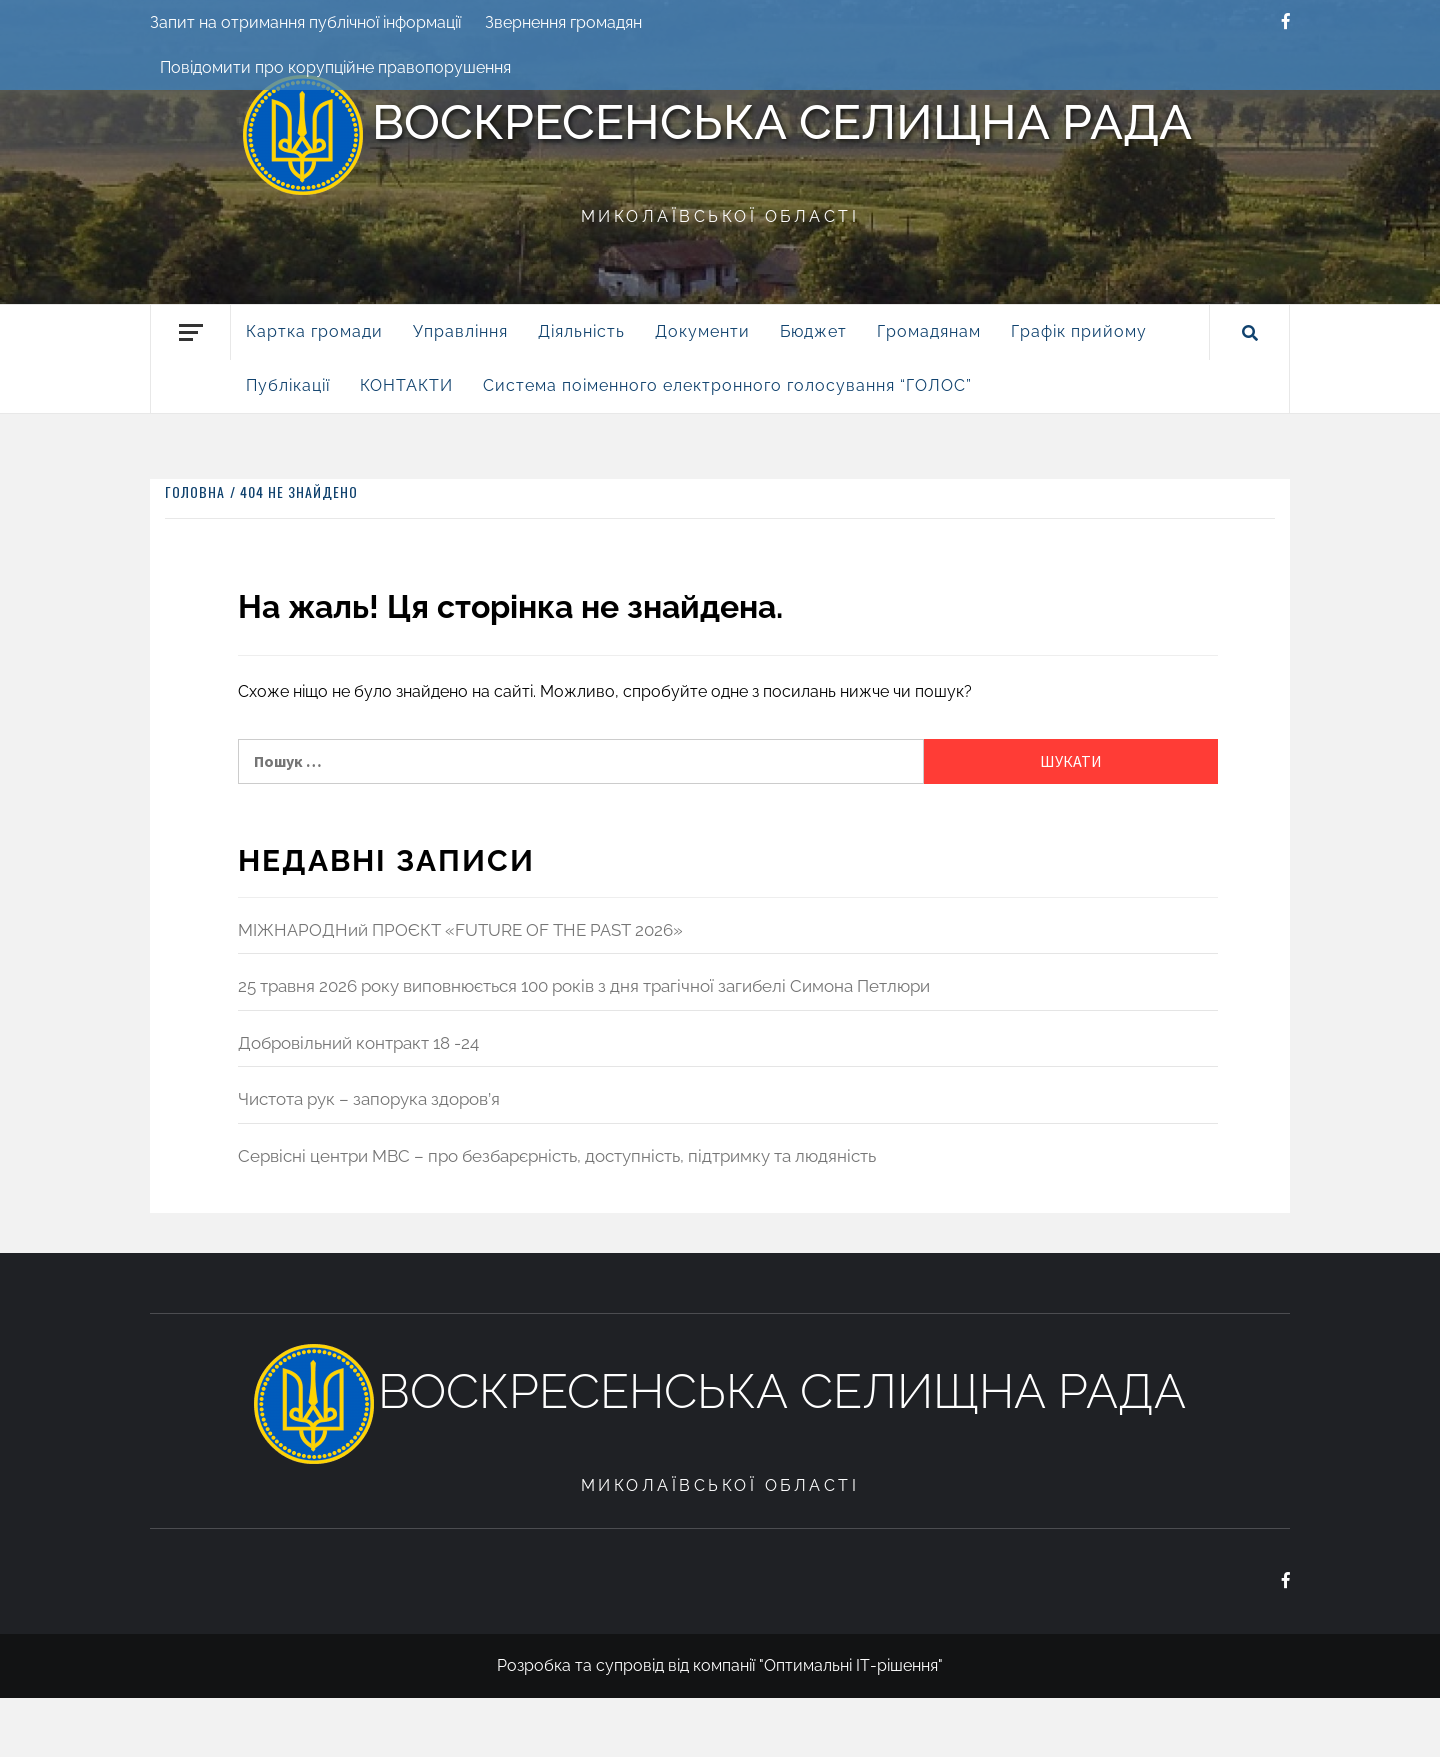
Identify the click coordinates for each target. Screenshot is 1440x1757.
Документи (702, 331)
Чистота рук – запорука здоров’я (369, 1099)
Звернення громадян (563, 22)
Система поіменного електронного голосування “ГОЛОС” (727, 385)
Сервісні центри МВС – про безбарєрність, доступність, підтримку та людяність (557, 1156)
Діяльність (581, 331)
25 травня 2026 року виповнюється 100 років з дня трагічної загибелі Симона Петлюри (584, 986)
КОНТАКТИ (406, 385)
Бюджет (813, 331)
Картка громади (314, 331)
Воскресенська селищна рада (782, 122)
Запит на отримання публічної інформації (305, 22)
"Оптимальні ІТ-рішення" (851, 1665)
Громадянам (929, 331)
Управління (460, 331)
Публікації (288, 385)
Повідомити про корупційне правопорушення (335, 67)
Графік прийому (1079, 331)
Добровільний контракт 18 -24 (358, 1043)
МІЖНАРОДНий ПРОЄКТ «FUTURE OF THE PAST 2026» (460, 930)
